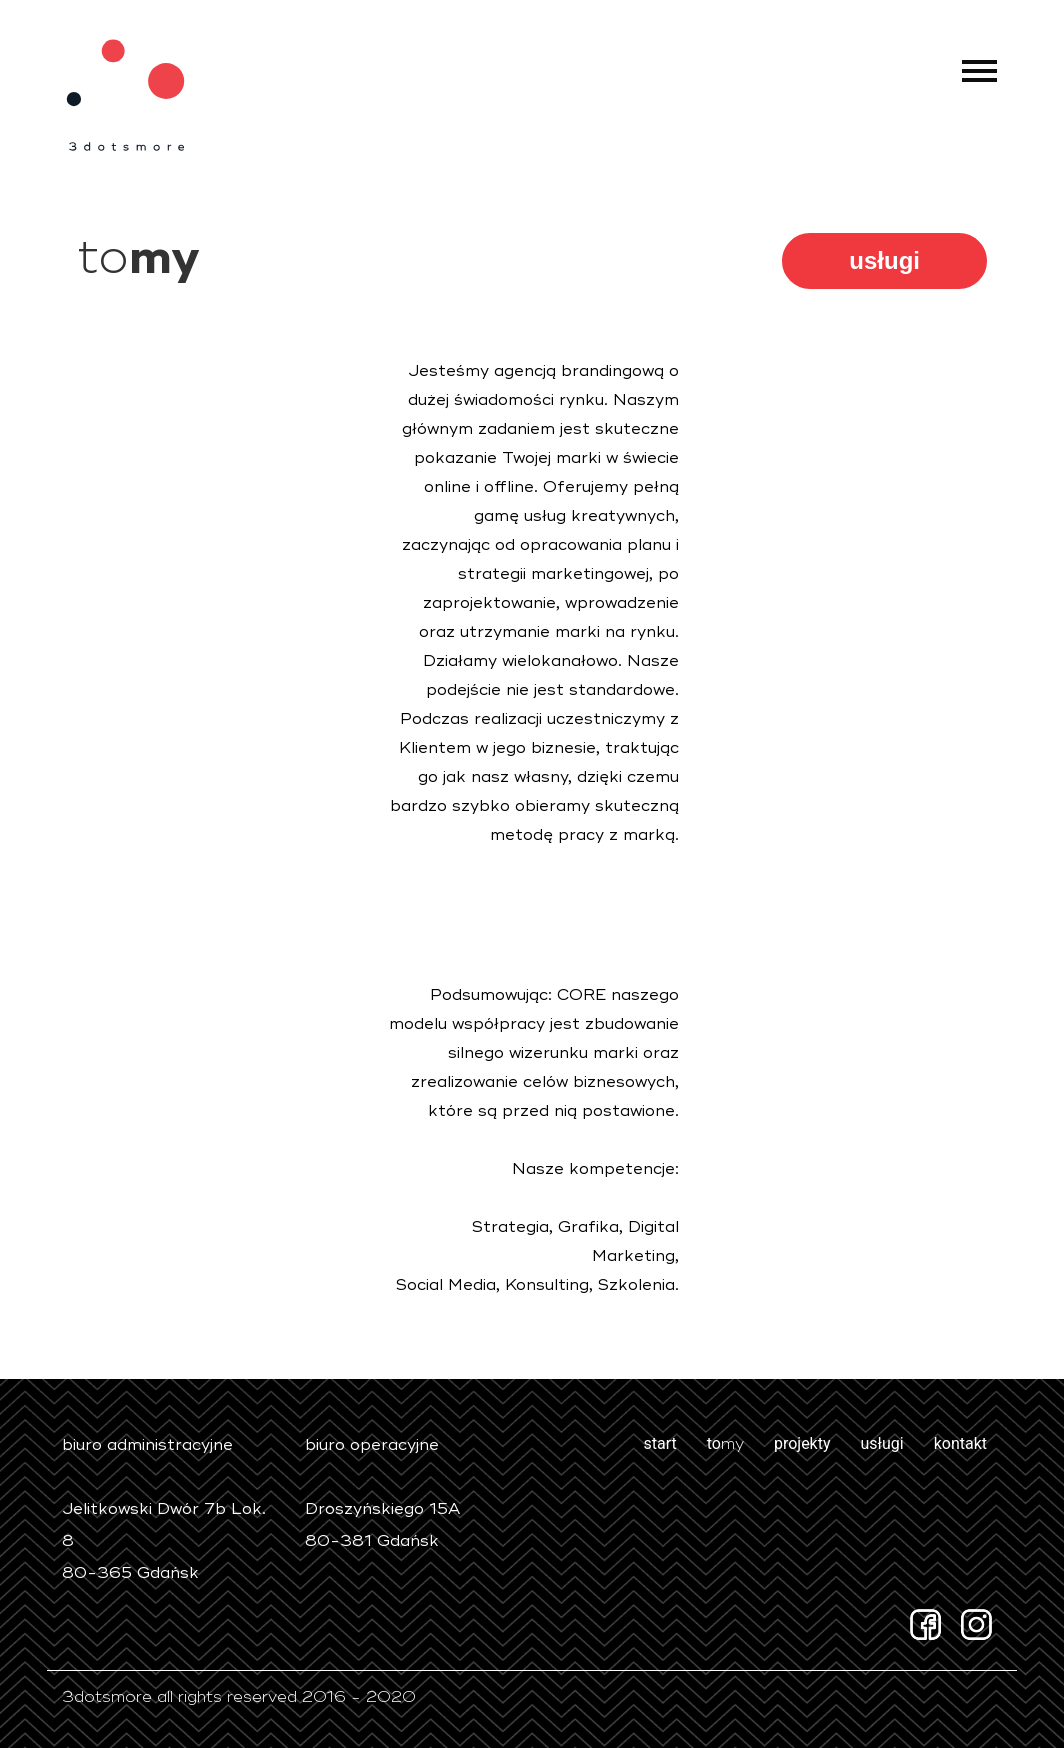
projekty (802, 1443)
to (725, 1443)
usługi (884, 260)
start (659, 1443)
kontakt (960, 1443)
